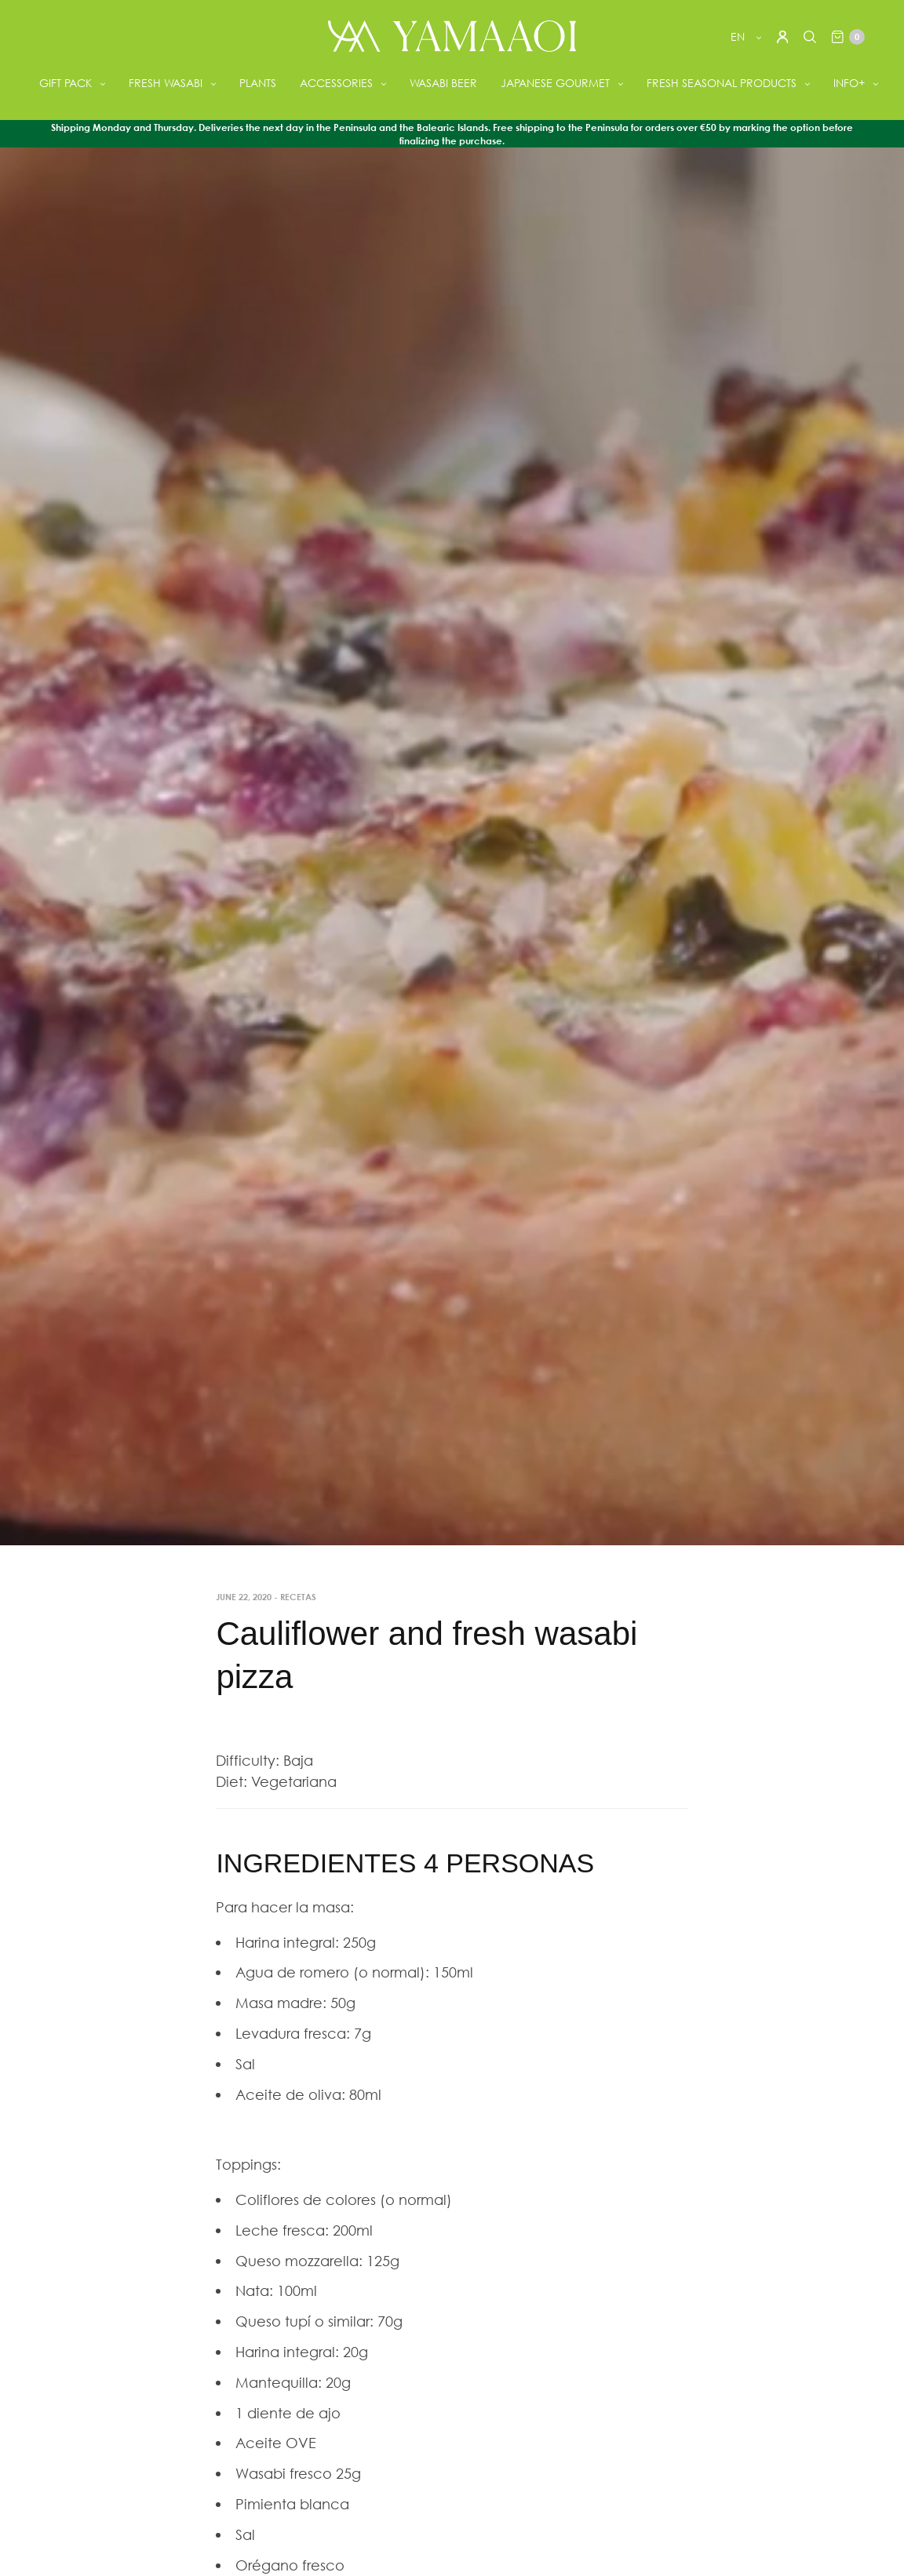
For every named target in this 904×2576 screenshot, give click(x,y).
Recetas (298, 1597)
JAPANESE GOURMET (555, 82)
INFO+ (849, 82)
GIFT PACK (65, 82)
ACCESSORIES (336, 82)
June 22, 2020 (244, 1597)
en (739, 36)
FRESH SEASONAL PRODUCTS (721, 82)
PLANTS (257, 82)
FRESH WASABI (165, 82)
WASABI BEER (443, 82)
